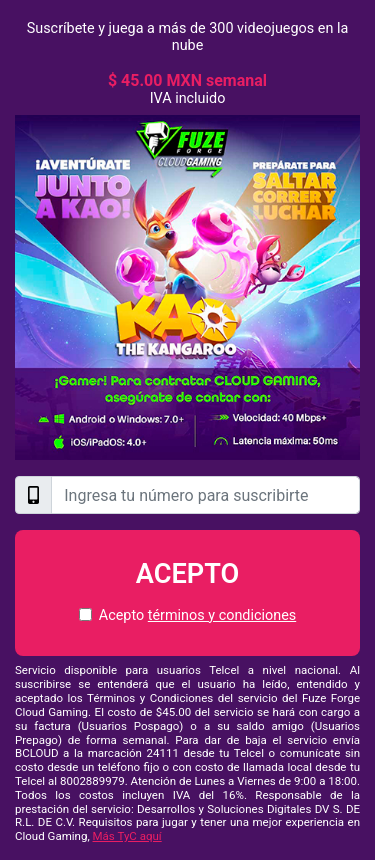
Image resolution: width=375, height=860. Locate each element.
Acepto (188, 574)
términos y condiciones (222, 615)
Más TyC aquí (127, 836)
